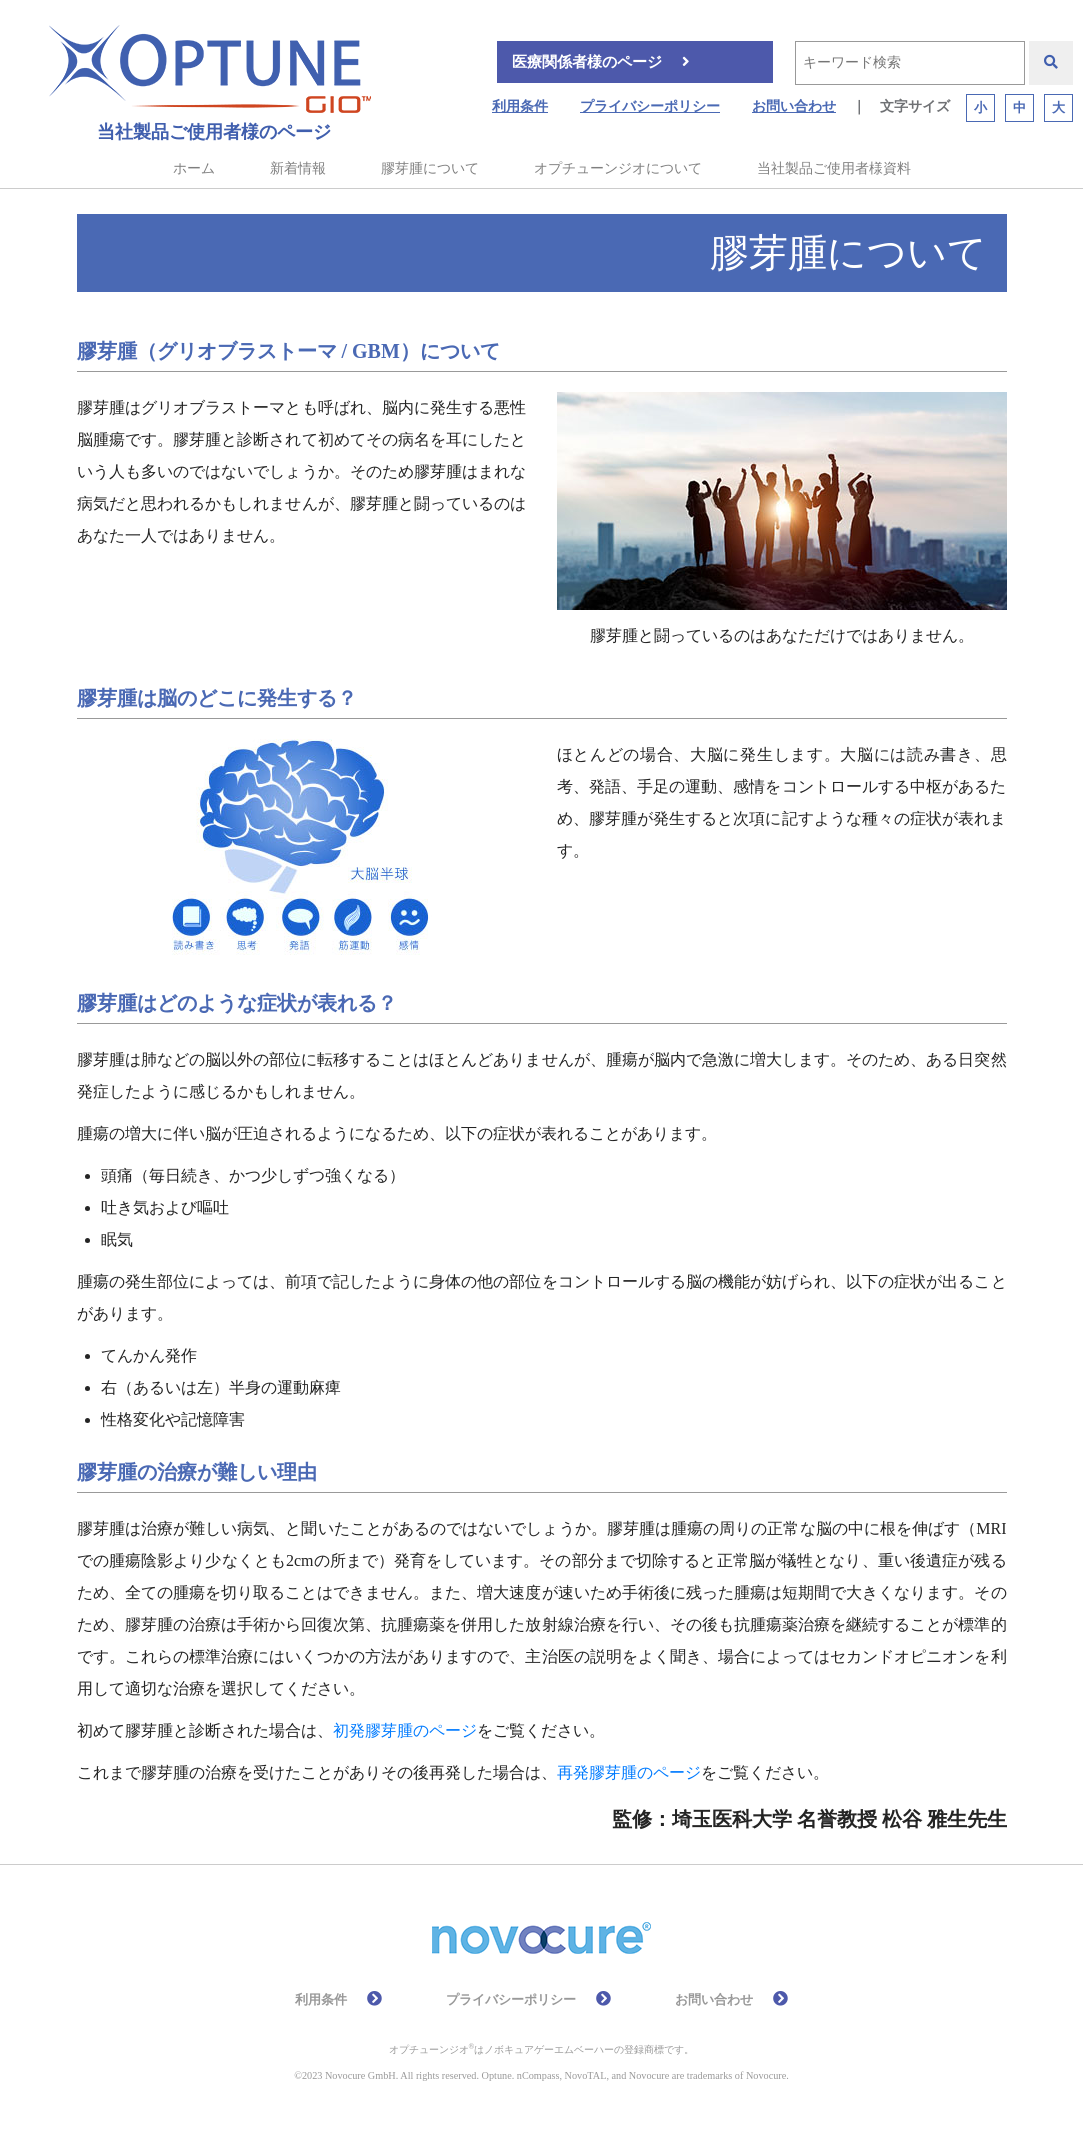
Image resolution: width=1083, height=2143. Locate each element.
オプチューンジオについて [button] (618, 168)
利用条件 (520, 106)
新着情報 (298, 168)
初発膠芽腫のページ (405, 1730)
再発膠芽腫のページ (629, 1772)
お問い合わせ (794, 106)
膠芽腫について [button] (430, 168)
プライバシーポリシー (650, 106)
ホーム (194, 168)
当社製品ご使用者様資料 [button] (834, 168)
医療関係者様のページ (587, 62)
